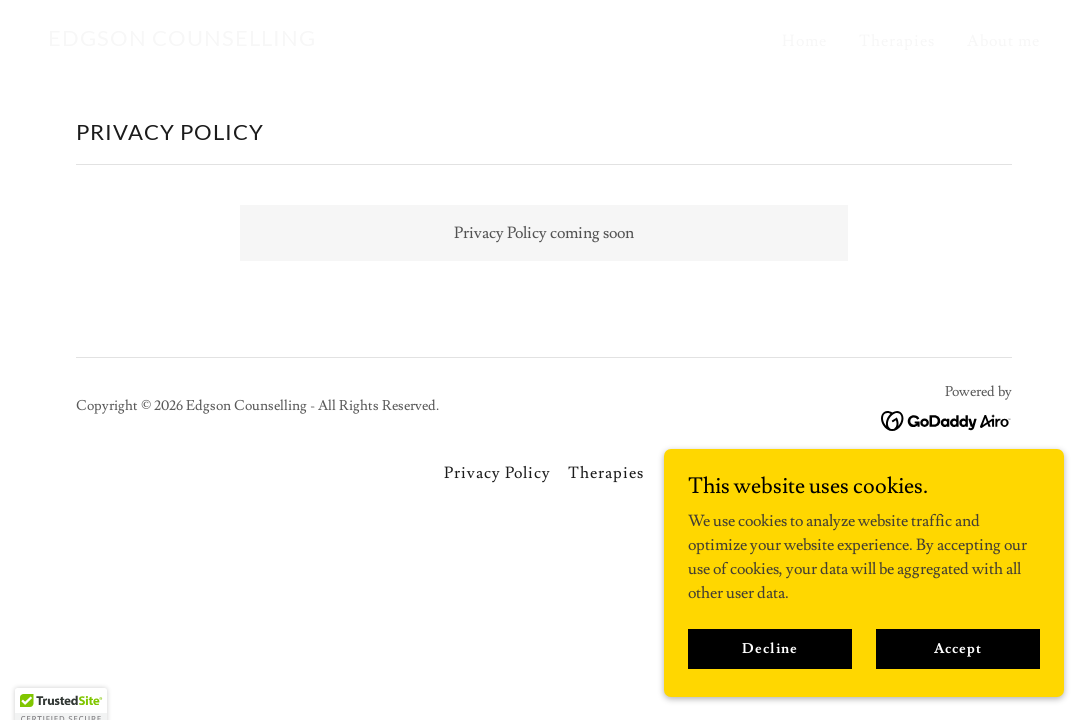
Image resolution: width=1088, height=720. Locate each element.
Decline (769, 676)
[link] (182, 41)
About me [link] (1003, 41)
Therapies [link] (897, 41)
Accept (957, 676)
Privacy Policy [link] (497, 473)
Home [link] (804, 41)
